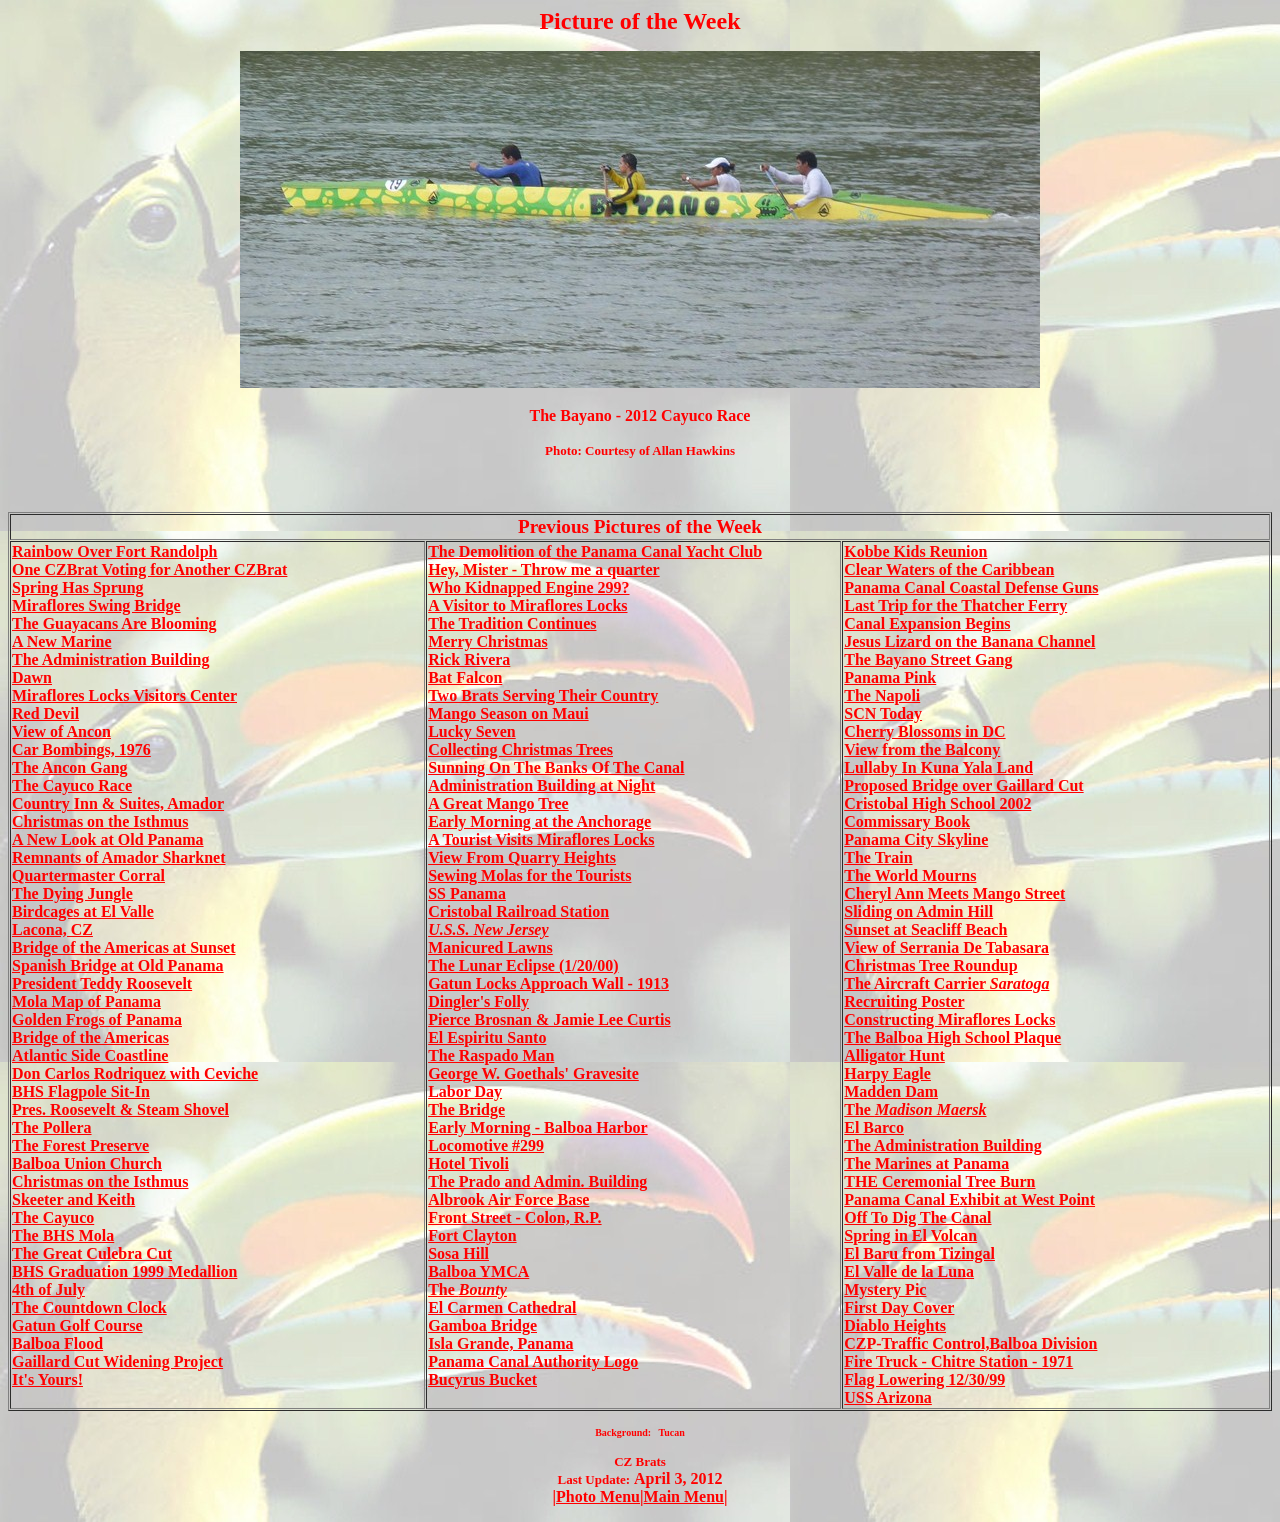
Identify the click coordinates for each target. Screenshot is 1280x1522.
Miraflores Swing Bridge (96, 605)
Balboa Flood (57, 1343)
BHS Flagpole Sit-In (81, 1091)
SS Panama (467, 893)
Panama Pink (890, 677)
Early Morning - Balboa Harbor (538, 1127)
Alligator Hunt (894, 1055)
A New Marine (62, 641)
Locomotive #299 (486, 1145)
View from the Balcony (922, 749)
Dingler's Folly (478, 1001)
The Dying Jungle (72, 893)
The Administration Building (110, 659)
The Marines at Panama (926, 1163)
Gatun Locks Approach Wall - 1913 (548, 983)
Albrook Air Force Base (508, 1199)
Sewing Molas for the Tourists (529, 875)
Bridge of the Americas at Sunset (124, 947)
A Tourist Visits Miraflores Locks (541, 839)
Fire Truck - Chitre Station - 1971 (958, 1361)
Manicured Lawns (490, 947)
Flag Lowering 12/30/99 (924, 1379)
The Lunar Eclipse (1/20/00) (523, 965)
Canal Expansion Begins (927, 623)
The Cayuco (53, 1217)
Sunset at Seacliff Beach (925, 929)
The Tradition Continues (512, 623)
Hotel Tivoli (468, 1163)
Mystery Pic (885, 1289)
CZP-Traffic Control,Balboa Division (970, 1343)
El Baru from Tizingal (919, 1253)
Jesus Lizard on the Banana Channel (969, 641)
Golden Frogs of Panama (97, 1019)
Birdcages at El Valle (83, 911)
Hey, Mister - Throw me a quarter (544, 569)
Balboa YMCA (478, 1271)
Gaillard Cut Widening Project (117, 1361)
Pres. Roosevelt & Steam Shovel (120, 1109)
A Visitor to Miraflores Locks (527, 605)
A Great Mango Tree (498, 803)
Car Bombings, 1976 (81, 749)
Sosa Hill (458, 1253)
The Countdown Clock (89, 1307)
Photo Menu (598, 1496)
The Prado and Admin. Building (537, 1181)
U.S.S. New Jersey (488, 929)
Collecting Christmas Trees (520, 749)
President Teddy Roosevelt (102, 983)
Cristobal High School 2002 (937, 803)
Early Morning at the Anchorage (539, 821)
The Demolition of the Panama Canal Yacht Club (595, 551)
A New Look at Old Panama (108, 839)
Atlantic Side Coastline (90, 1055)
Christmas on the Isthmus (100, 821)
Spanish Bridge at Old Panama (118, 965)
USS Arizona (888, 1397)
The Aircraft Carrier (946, 983)
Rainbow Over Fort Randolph (115, 551)
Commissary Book (907, 821)
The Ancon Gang (70, 767)
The (467, 1289)
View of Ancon (61, 731)
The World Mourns (910, 875)
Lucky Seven (472, 731)
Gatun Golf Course (77, 1325)
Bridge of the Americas (90, 1037)
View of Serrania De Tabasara (946, 947)
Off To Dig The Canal (917, 1217)
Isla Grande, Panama (500, 1343)
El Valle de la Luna (909, 1271)
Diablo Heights (895, 1325)
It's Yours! (47, 1379)
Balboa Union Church (87, 1163)
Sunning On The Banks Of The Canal (556, 767)
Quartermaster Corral (88, 875)
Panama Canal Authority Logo (533, 1361)
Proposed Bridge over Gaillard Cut (963, 785)
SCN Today (883, 713)
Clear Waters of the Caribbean (949, 569)
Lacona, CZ (52, 929)
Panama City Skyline (916, 839)
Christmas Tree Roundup (930, 965)
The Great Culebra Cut (92, 1253)
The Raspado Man (491, 1055)
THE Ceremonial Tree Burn (939, 1181)
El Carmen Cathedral (502, 1307)
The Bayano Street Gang (928, 659)
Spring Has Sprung (78, 587)
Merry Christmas (488, 641)
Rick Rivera (469, 659)
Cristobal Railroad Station (518, 911)
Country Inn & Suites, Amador (118, 803)
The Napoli (882, 695)
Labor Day (465, 1091)
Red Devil (45, 713)
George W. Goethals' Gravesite (533, 1073)
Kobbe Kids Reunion (915, 551)
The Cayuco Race (72, 785)
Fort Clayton (472, 1235)
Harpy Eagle (887, 1073)
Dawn (32, 677)
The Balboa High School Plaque (952, 1037)
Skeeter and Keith (73, 1199)
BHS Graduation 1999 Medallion (124, 1271)
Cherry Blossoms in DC (924, 731)
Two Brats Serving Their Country (543, 695)
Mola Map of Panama (86, 1001)
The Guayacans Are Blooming (114, 623)
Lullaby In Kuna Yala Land (938, 767)
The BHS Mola (63, 1235)
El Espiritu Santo (487, 1037)
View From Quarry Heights (522, 857)
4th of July (48, 1289)
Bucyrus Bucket (482, 1379)
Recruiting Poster (904, 1001)
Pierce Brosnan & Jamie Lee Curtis (549, 1019)
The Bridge (466, 1109)
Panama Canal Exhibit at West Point (969, 1199)
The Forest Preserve (80, 1145)
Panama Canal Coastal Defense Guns (971, 587)
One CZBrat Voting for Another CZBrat (149, 569)
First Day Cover (899, 1307)
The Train (878, 857)
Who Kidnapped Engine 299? (528, 587)
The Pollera (52, 1127)
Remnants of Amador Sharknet (119, 857)
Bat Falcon (465, 677)
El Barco (874, 1127)
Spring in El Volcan (910, 1235)
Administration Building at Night (541, 785)
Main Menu (684, 1496)
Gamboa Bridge (482, 1325)
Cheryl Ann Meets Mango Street (954, 893)
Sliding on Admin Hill (918, 911)
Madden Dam (891, 1091)
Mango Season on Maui (508, 713)
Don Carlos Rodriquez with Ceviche (135, 1073)
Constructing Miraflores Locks (949, 1019)
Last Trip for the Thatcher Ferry (955, 605)
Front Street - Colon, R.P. (514, 1217)
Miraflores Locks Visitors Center (124, 695)
